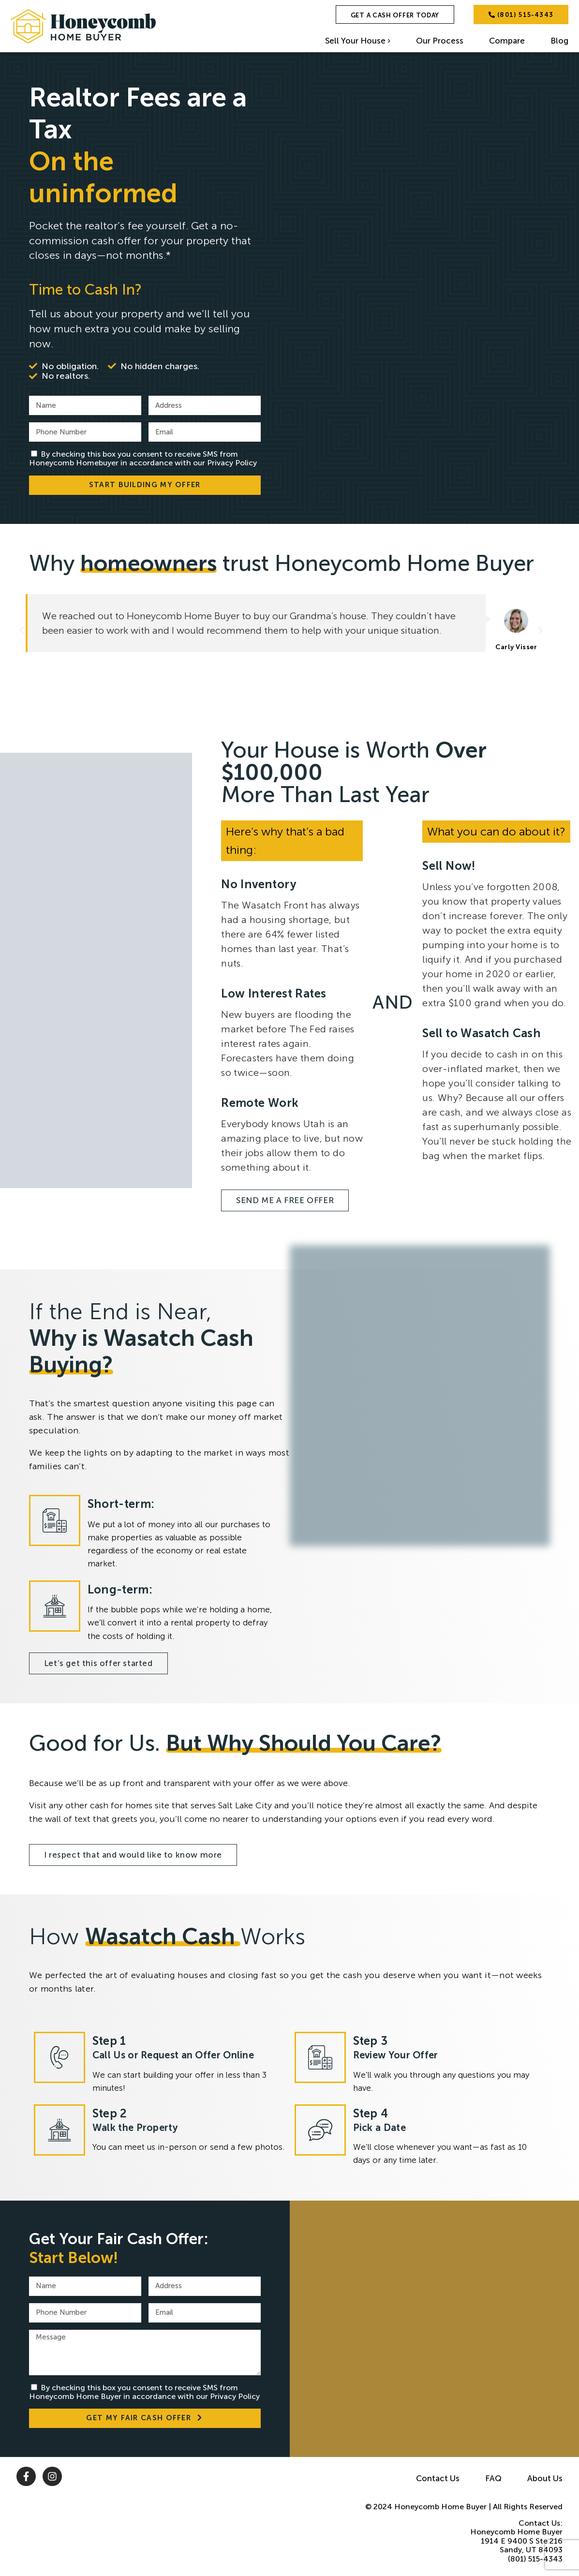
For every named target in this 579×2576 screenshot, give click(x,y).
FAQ (493, 2478)
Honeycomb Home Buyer (440, 2506)
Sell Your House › (357, 40)
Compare (507, 40)
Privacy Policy (232, 462)
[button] (22, 630)
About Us (545, 2478)
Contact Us (438, 2478)
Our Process (439, 40)
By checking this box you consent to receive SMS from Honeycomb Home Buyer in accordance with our (144, 2392)
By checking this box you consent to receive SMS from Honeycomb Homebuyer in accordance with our (143, 458)
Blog (559, 40)
